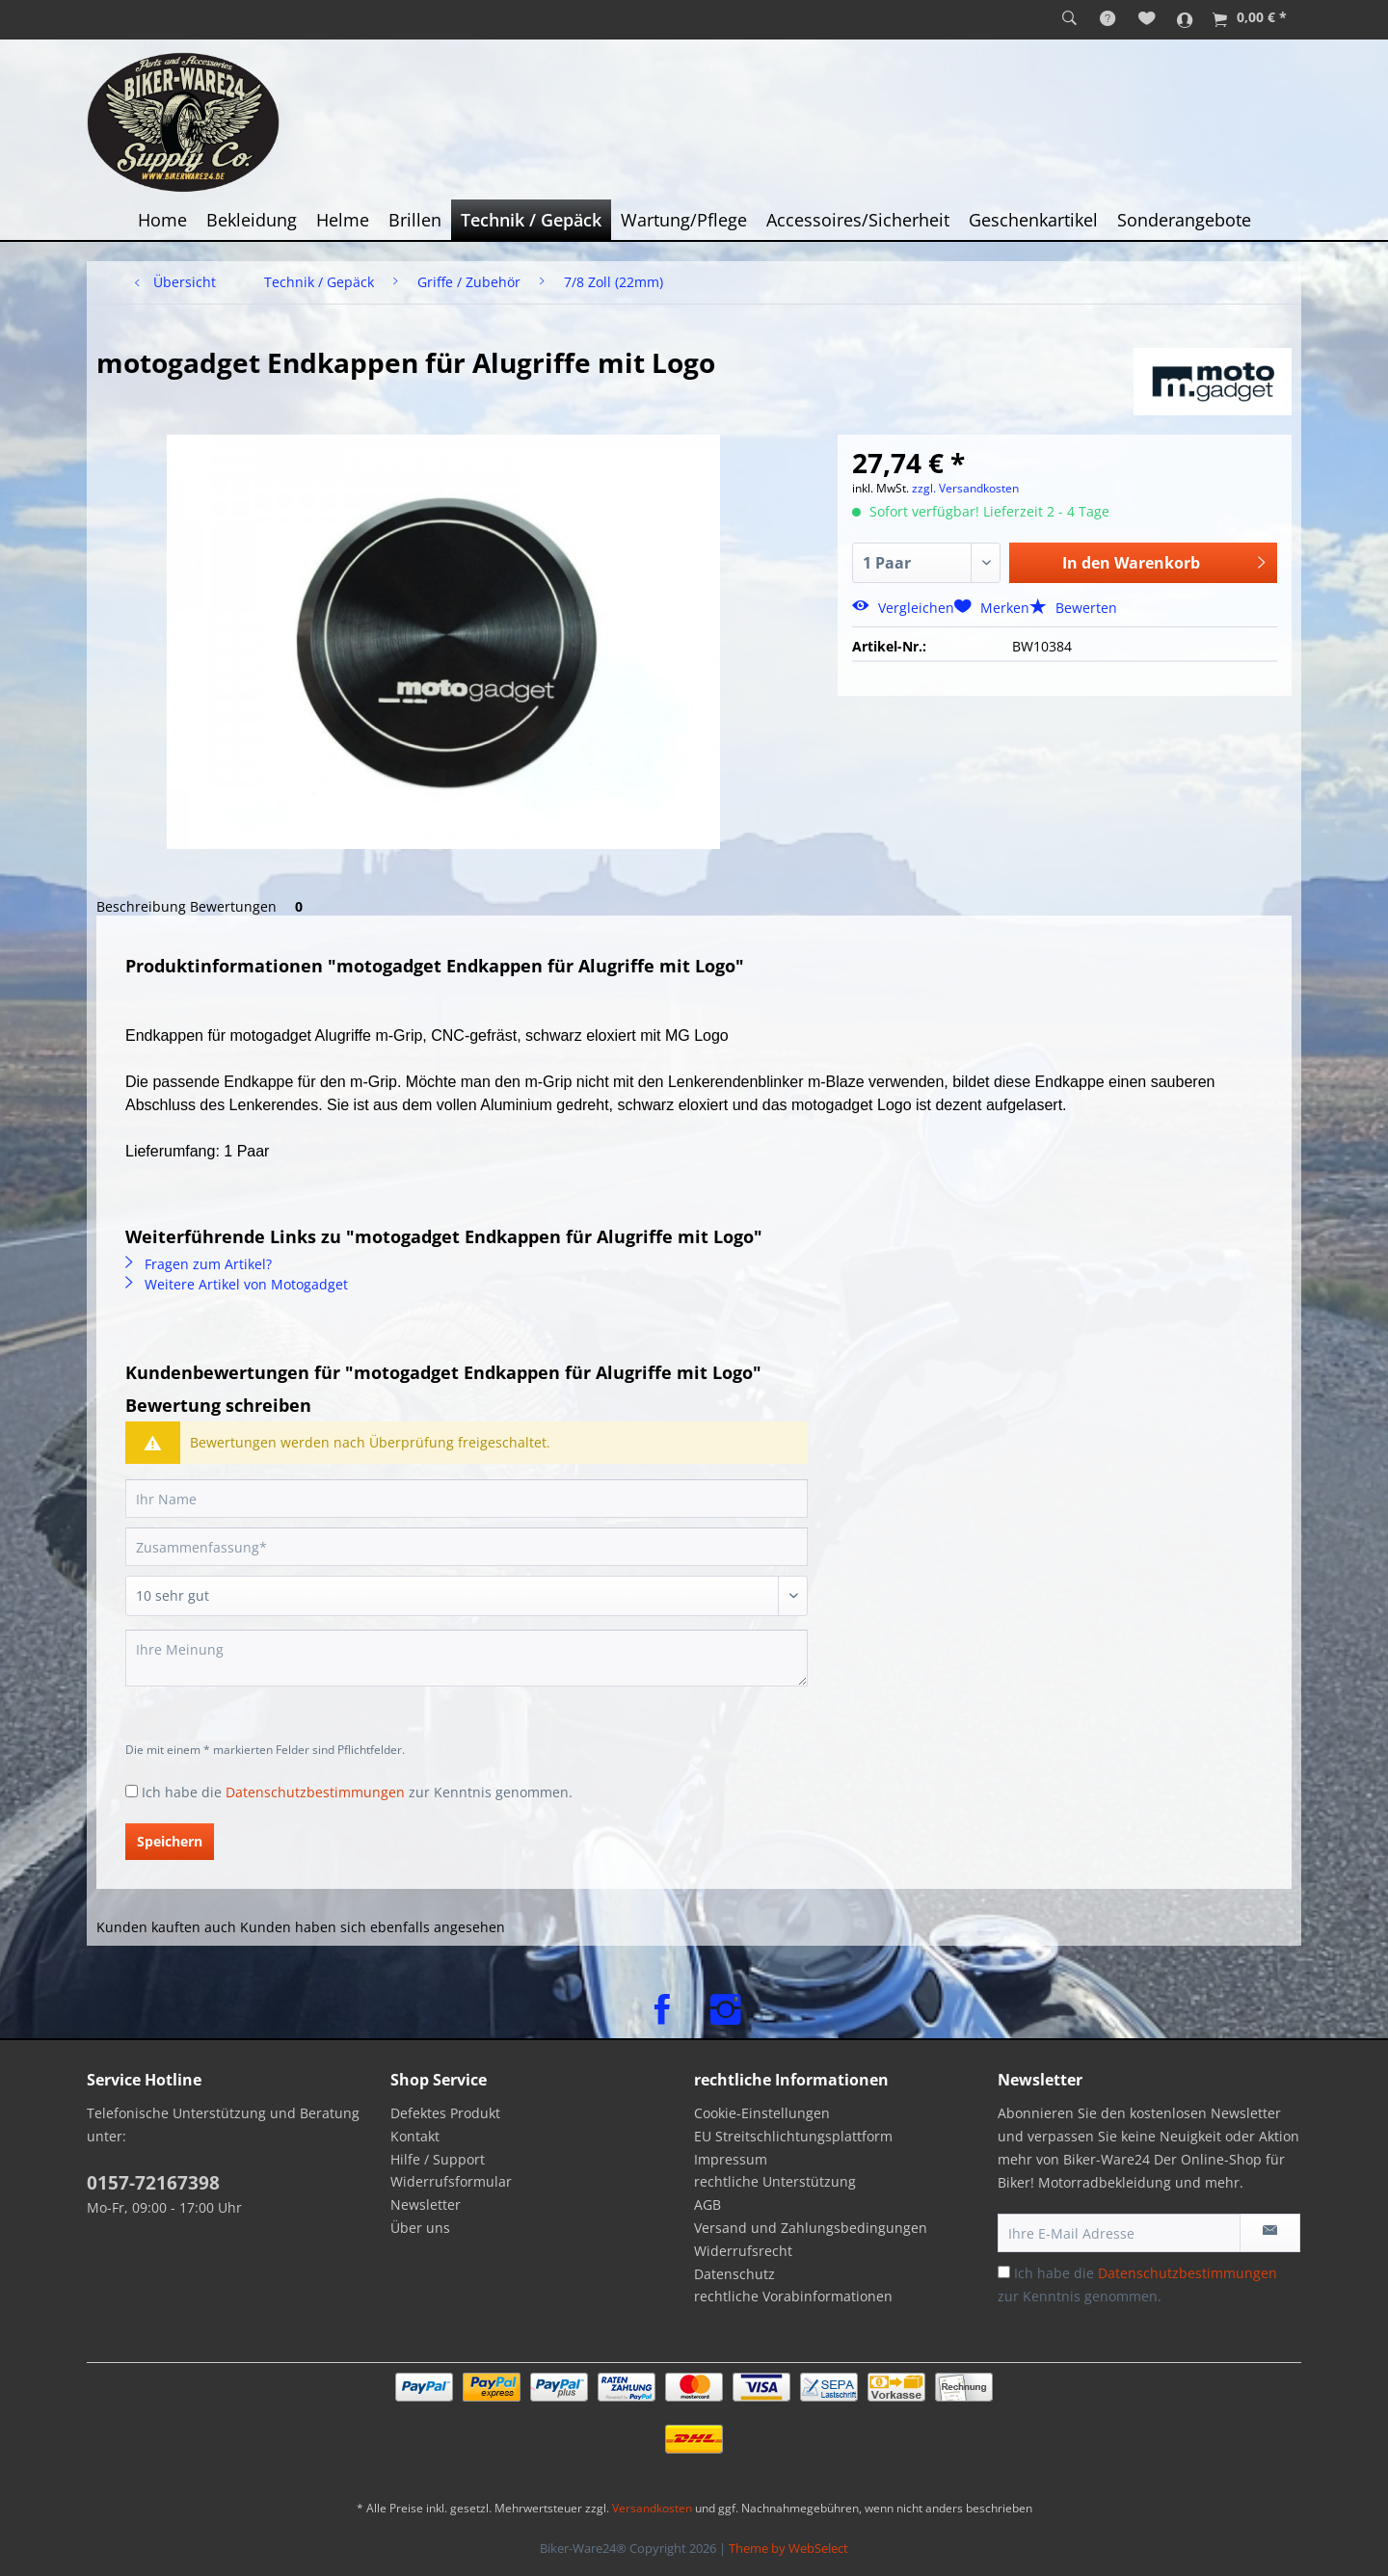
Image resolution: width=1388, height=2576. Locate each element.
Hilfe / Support (437, 2159)
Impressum (730, 2159)
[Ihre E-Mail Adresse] (1119, 2233)
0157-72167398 (153, 2182)
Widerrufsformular (451, 2181)
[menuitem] (1069, 19)
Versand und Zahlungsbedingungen (810, 2227)
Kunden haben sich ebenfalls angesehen (372, 1927)
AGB (707, 2204)
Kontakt (415, 2136)
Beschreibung (141, 906)
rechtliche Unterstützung (775, 2181)
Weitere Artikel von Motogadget (236, 1284)
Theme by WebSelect (788, 2548)
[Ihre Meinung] (466, 1658)
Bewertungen (249, 906)
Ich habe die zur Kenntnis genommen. (357, 1792)
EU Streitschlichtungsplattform (793, 2136)
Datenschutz (734, 2274)
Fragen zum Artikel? (198, 1264)
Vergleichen (903, 607)
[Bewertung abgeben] (466, 1596)
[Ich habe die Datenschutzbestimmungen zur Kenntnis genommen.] (131, 1791)
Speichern (169, 1841)
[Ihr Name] (466, 1498)
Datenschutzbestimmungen (315, 1792)
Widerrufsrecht (743, 2251)
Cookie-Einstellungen (762, 2113)
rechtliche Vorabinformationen (793, 2296)
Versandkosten (652, 2508)
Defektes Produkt (445, 2113)
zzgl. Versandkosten (965, 488)
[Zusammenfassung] (466, 1546)
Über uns (420, 2227)
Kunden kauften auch (166, 1927)
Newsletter (425, 2204)
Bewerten (1073, 607)
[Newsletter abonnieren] (1270, 2233)
